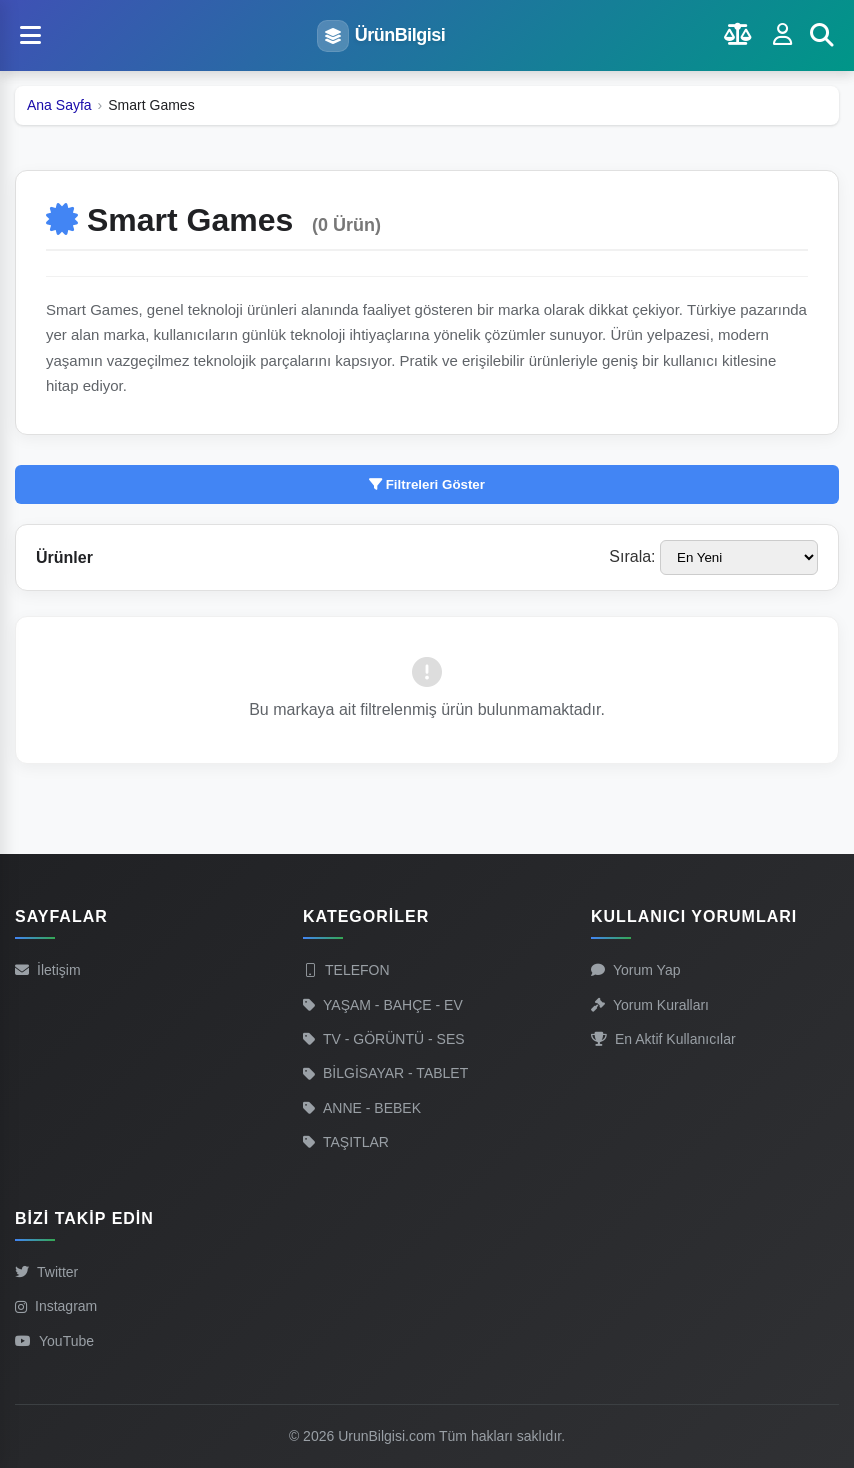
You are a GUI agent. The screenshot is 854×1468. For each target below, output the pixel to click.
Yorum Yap (635, 970)
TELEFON (346, 970)
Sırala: (632, 556)
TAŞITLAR (346, 1142)
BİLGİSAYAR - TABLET (385, 1073)
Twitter (46, 1272)
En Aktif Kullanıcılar (663, 1039)
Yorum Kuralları (650, 1005)
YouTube (54, 1341)
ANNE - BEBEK (362, 1108)
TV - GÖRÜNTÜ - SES (384, 1039)
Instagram (56, 1306)
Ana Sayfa (59, 105)
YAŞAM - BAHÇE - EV (383, 1005)
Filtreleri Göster (427, 484)
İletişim (48, 970)
